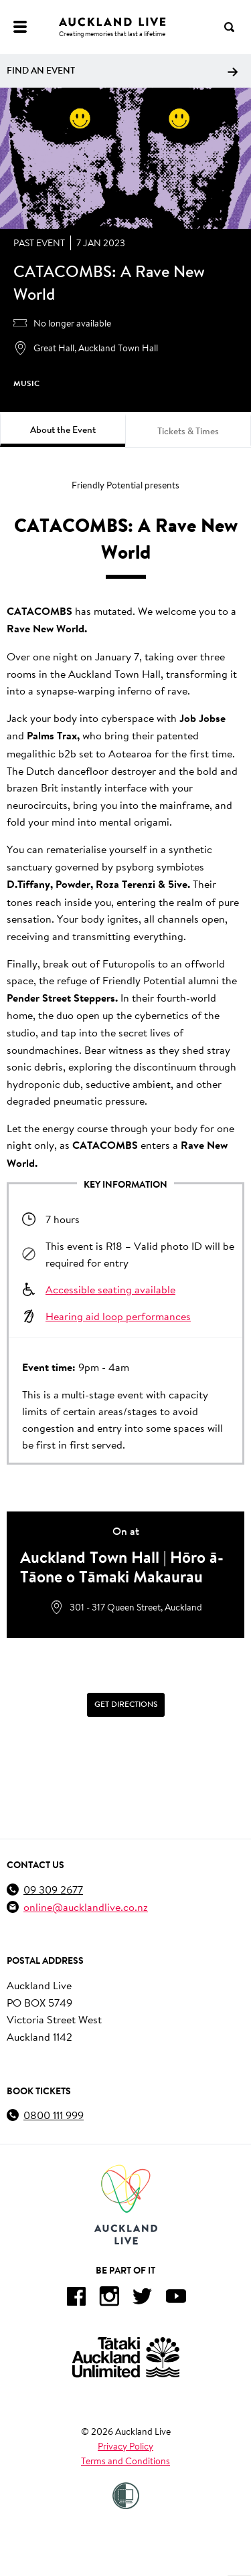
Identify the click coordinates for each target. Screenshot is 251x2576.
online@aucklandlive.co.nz (85, 1907)
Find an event (122, 70)
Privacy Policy (125, 2446)
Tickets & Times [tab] (188, 431)
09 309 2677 (53, 1889)
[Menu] (20, 26)
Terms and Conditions (125, 2461)
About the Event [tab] (63, 430)
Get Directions (125, 1704)
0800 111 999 (53, 2115)
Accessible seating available (110, 1289)
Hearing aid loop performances (118, 1316)
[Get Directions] (125, 1705)
